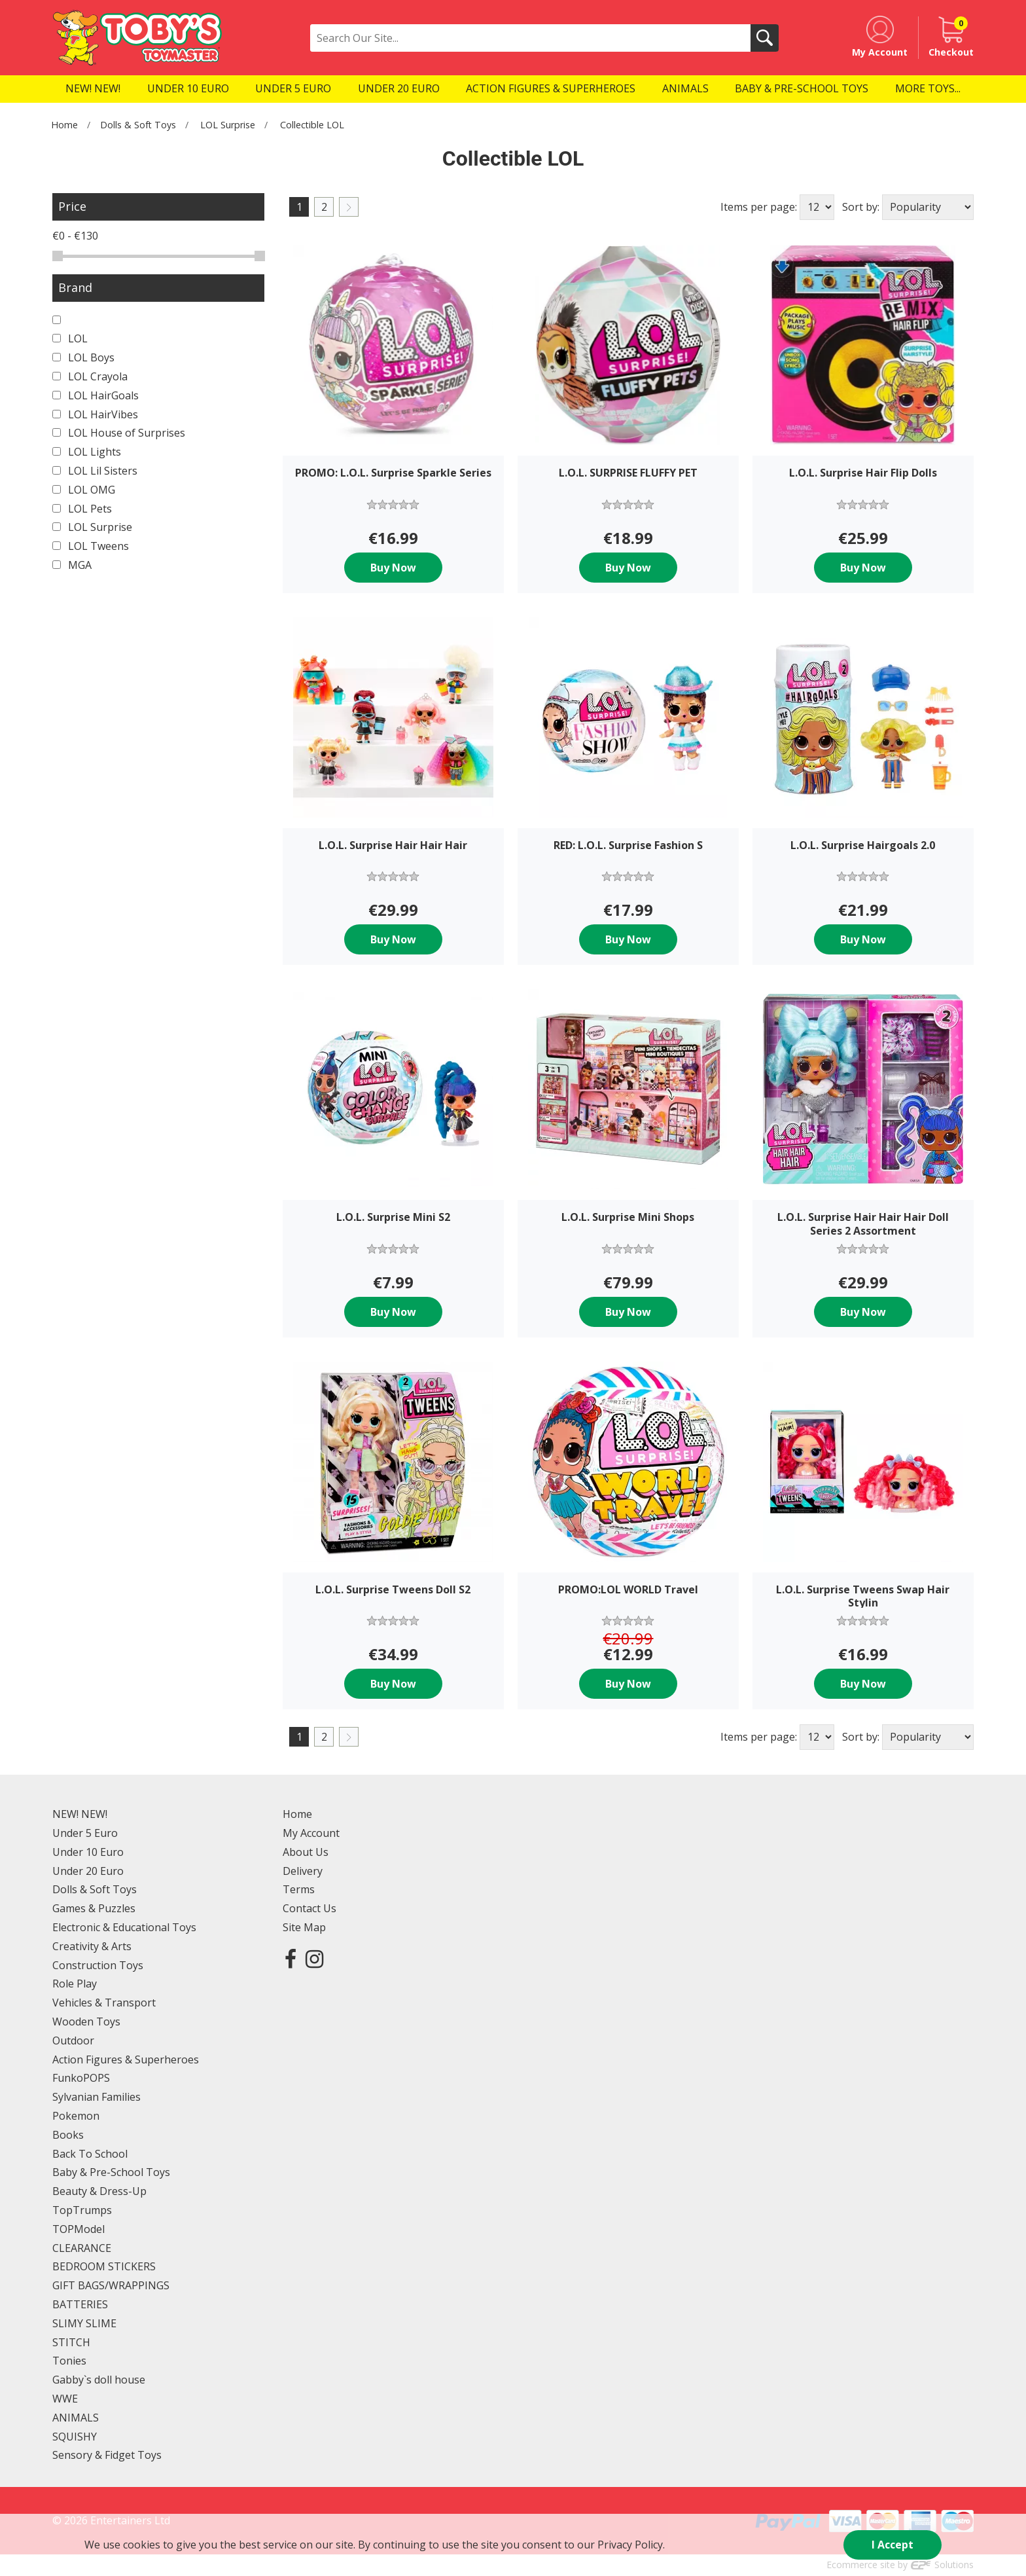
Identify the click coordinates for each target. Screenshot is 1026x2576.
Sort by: (860, 207)
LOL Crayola (90, 376)
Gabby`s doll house (98, 2379)
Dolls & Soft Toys (138, 124)
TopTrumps (82, 2210)
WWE (65, 2398)
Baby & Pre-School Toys (111, 2172)
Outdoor (73, 2040)
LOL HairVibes (95, 414)
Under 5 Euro (85, 1833)
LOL (70, 338)
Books (68, 2135)
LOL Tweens (90, 546)
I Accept (892, 2544)
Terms (299, 1889)
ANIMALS (75, 2417)
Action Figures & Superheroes (125, 2059)
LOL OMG (83, 489)
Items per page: (758, 207)
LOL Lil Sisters (94, 470)
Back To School (90, 2154)
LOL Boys (83, 357)
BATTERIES (80, 2304)
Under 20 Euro (88, 1871)
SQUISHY (74, 2436)
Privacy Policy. (631, 2544)
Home (64, 124)
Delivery (303, 1871)
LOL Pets (82, 508)
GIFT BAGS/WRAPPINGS (110, 2285)
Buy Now (393, 567)
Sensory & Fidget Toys (107, 2455)
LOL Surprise (227, 124)
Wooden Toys (86, 2021)
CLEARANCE (81, 2248)
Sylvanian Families (96, 2097)
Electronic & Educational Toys (124, 1927)
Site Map (304, 1927)
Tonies (69, 2360)
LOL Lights (86, 451)
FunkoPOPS (81, 2078)
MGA (72, 565)
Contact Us (309, 1908)
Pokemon (75, 2116)
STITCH (71, 2342)
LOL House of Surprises (118, 433)
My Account (311, 1833)
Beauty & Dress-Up (99, 2191)
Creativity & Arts (92, 1946)
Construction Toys (97, 1965)
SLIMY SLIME (84, 2323)
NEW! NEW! (79, 1814)
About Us (305, 1852)
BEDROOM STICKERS (104, 2266)
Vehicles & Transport (104, 2002)
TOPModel (78, 2229)
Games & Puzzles (93, 1908)
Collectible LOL (312, 124)
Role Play (74, 1983)
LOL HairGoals (95, 395)
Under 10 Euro (88, 1852)
